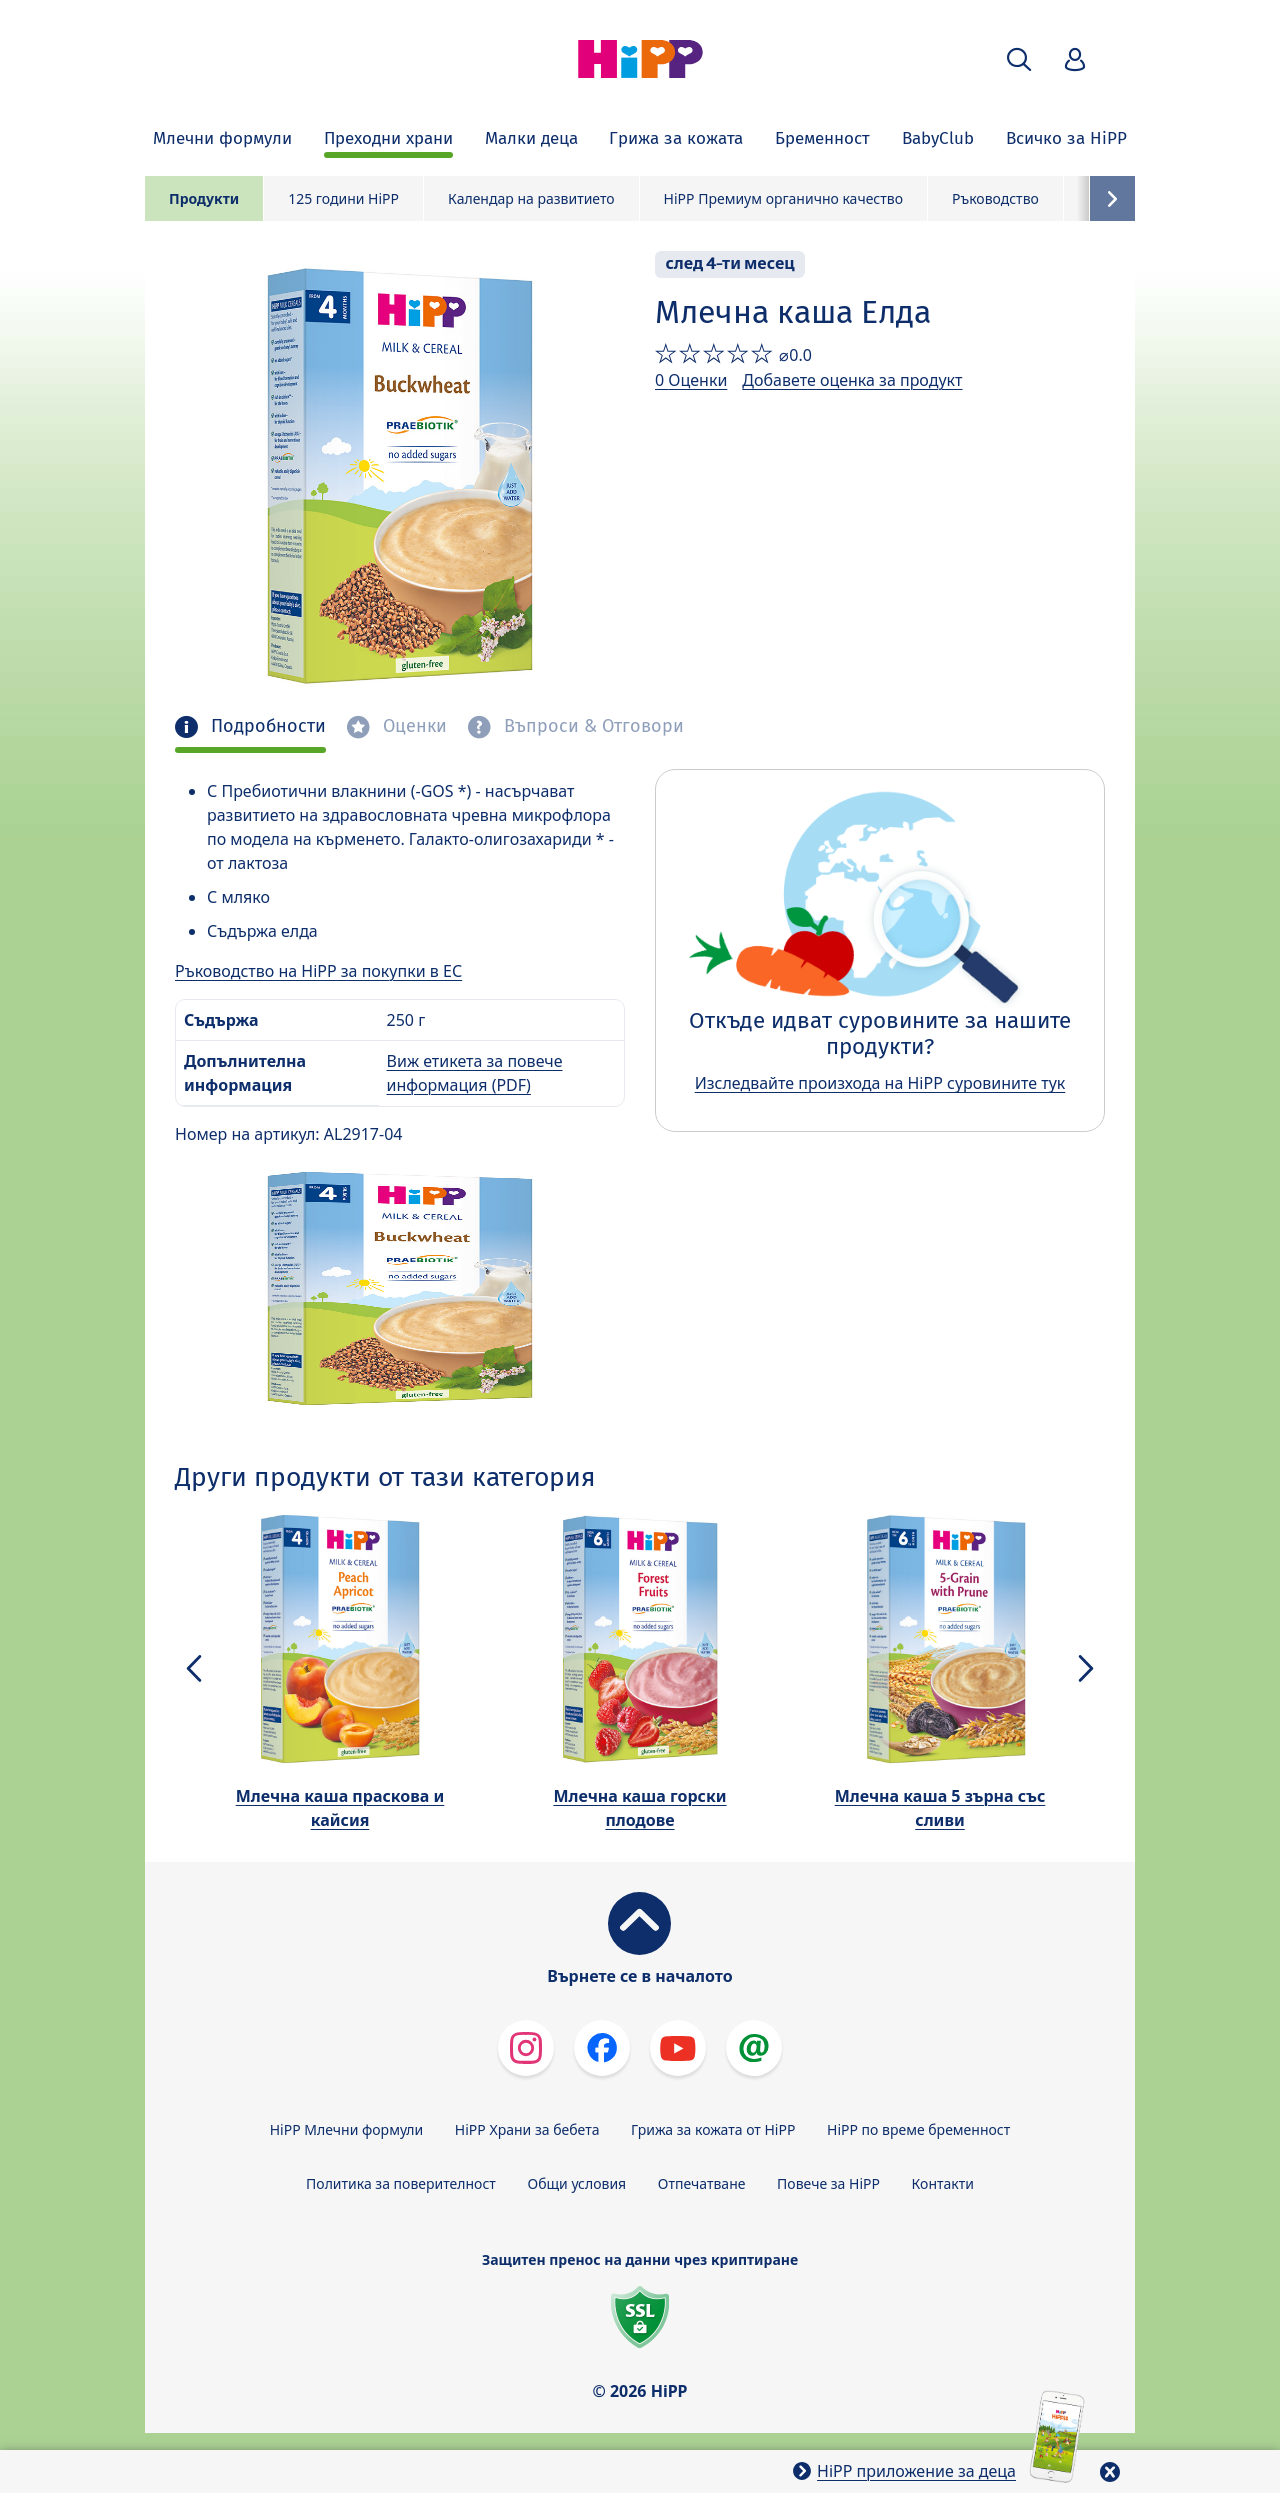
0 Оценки (691, 380)
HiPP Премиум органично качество (783, 198)
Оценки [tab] (412, 726)
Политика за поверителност (401, 2183)
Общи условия (576, 2183)
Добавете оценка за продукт (852, 380)
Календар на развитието (531, 198)
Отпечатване (702, 2183)
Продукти (204, 198)
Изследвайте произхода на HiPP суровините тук (880, 1083)
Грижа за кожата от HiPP (713, 2129)
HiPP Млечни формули (346, 2129)
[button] (1019, 59)
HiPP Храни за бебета (527, 2129)
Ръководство (995, 198)
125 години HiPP (343, 198)
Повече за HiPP (828, 2183)
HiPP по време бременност (918, 2129)
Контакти (943, 2183)
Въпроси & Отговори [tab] (591, 726)
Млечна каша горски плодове (639, 1808)
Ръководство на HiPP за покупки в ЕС (318, 971)
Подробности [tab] (266, 726)
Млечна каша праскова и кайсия (340, 1808)
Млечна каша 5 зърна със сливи (940, 1808)
